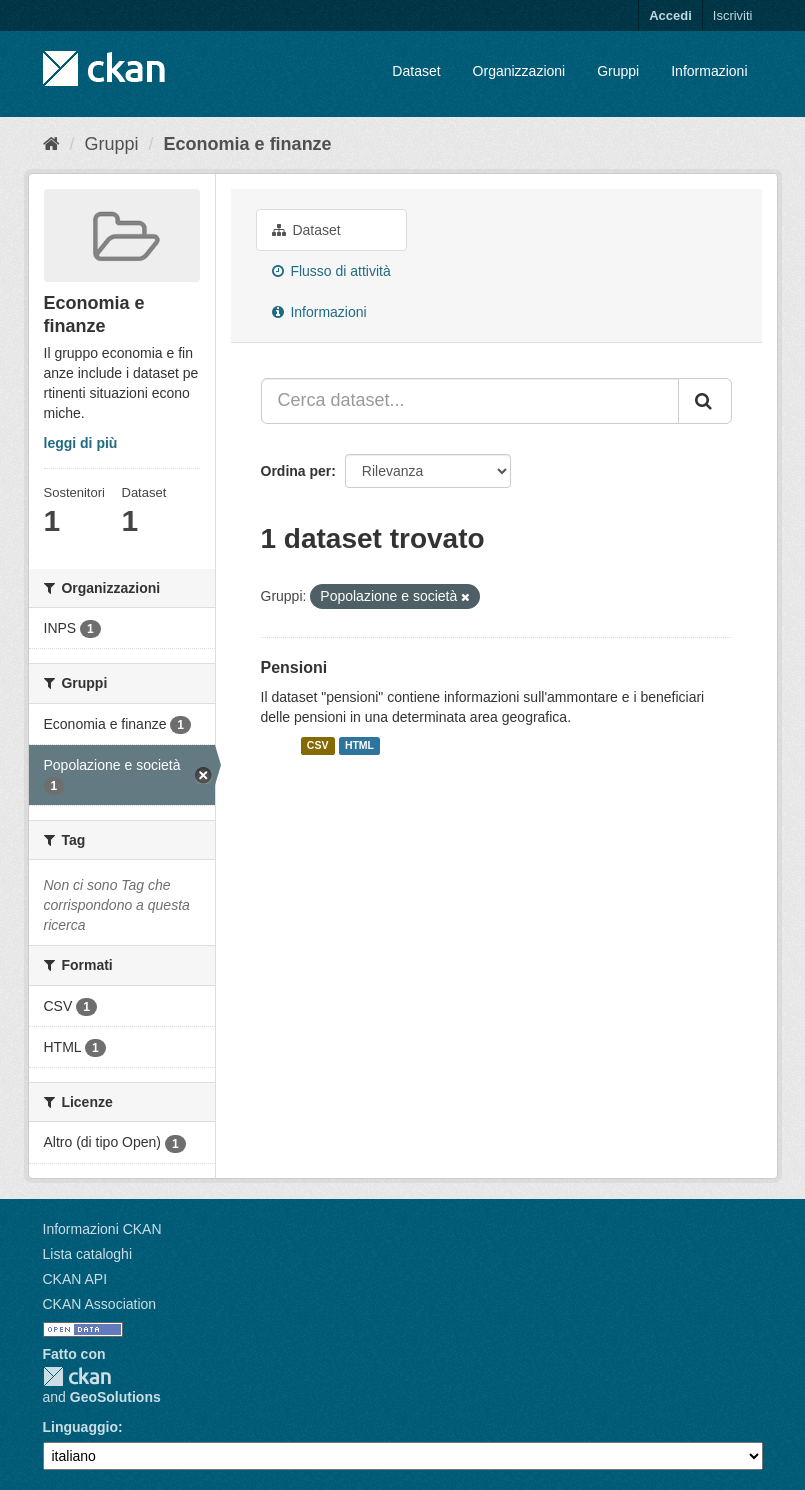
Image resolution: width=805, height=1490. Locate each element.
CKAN (77, 1376)
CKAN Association (100, 1304)
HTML (359, 746)
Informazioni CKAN (102, 1229)
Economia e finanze (248, 144)
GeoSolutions (115, 1397)
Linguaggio (80, 1427)
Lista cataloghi (88, 1254)
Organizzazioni (519, 71)
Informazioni (709, 71)
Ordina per (296, 471)
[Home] (51, 144)
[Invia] (705, 401)
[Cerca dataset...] (470, 401)
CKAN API (75, 1279)
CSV (318, 746)
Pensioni (294, 667)
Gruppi (618, 71)
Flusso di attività (331, 271)
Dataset (416, 71)
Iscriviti (733, 15)
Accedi (670, 15)
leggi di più (81, 443)
